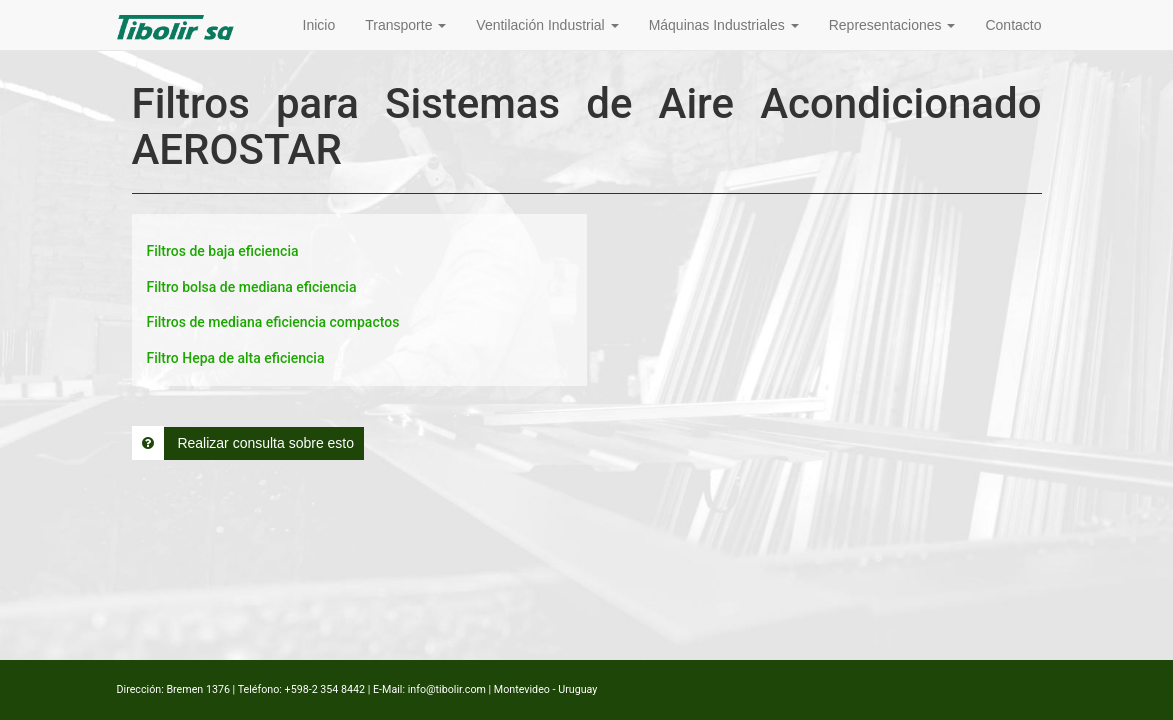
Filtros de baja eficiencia (223, 251)
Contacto (1013, 25)
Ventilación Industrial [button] (547, 25)
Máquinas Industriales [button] (724, 25)
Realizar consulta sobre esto (243, 443)
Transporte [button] (405, 25)
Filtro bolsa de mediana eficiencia (252, 287)
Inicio (319, 25)
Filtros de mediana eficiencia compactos (273, 322)
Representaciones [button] (892, 25)
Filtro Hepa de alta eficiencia (236, 358)
